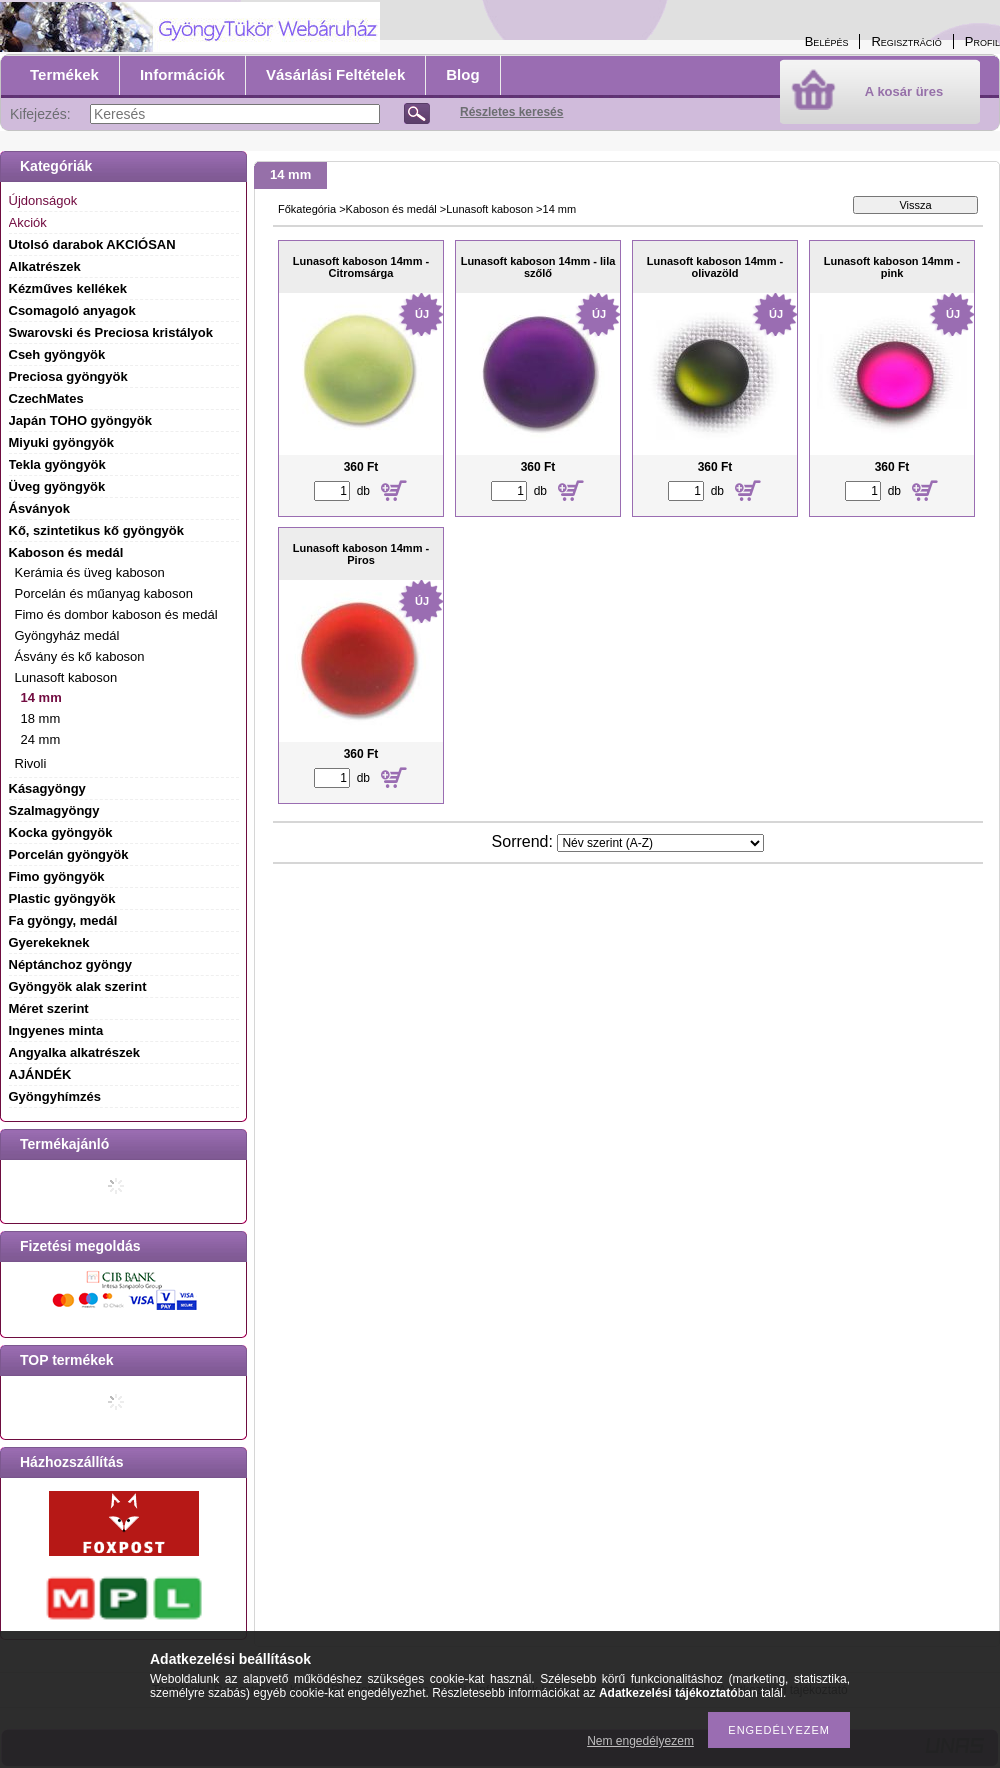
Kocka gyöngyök (61, 832)
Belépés (827, 41)
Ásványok (39, 508)
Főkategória (307, 209)
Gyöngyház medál (67, 635)
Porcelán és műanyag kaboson (104, 593)
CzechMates (46, 398)
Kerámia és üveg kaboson (90, 572)
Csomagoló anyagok (72, 310)
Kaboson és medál (391, 209)
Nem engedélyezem (640, 1741)
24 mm (41, 739)
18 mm (41, 718)
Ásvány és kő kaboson (80, 656)
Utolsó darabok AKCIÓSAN (92, 244)
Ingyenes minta (56, 1030)
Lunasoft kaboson (489, 209)
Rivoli (31, 763)
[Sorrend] (660, 843)
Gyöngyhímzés (55, 1096)
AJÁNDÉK (40, 1074)
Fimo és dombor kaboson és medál (116, 614)
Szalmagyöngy (54, 810)
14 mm (41, 697)
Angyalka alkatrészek (75, 1052)
